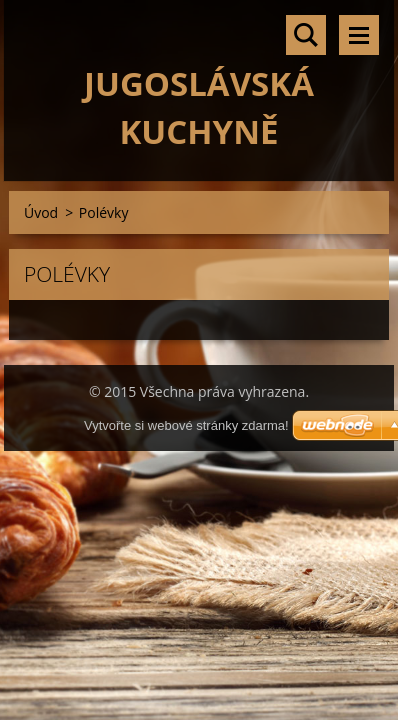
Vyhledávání (306, 35)
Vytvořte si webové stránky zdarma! (186, 425)
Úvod (41, 212)
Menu (359, 35)
